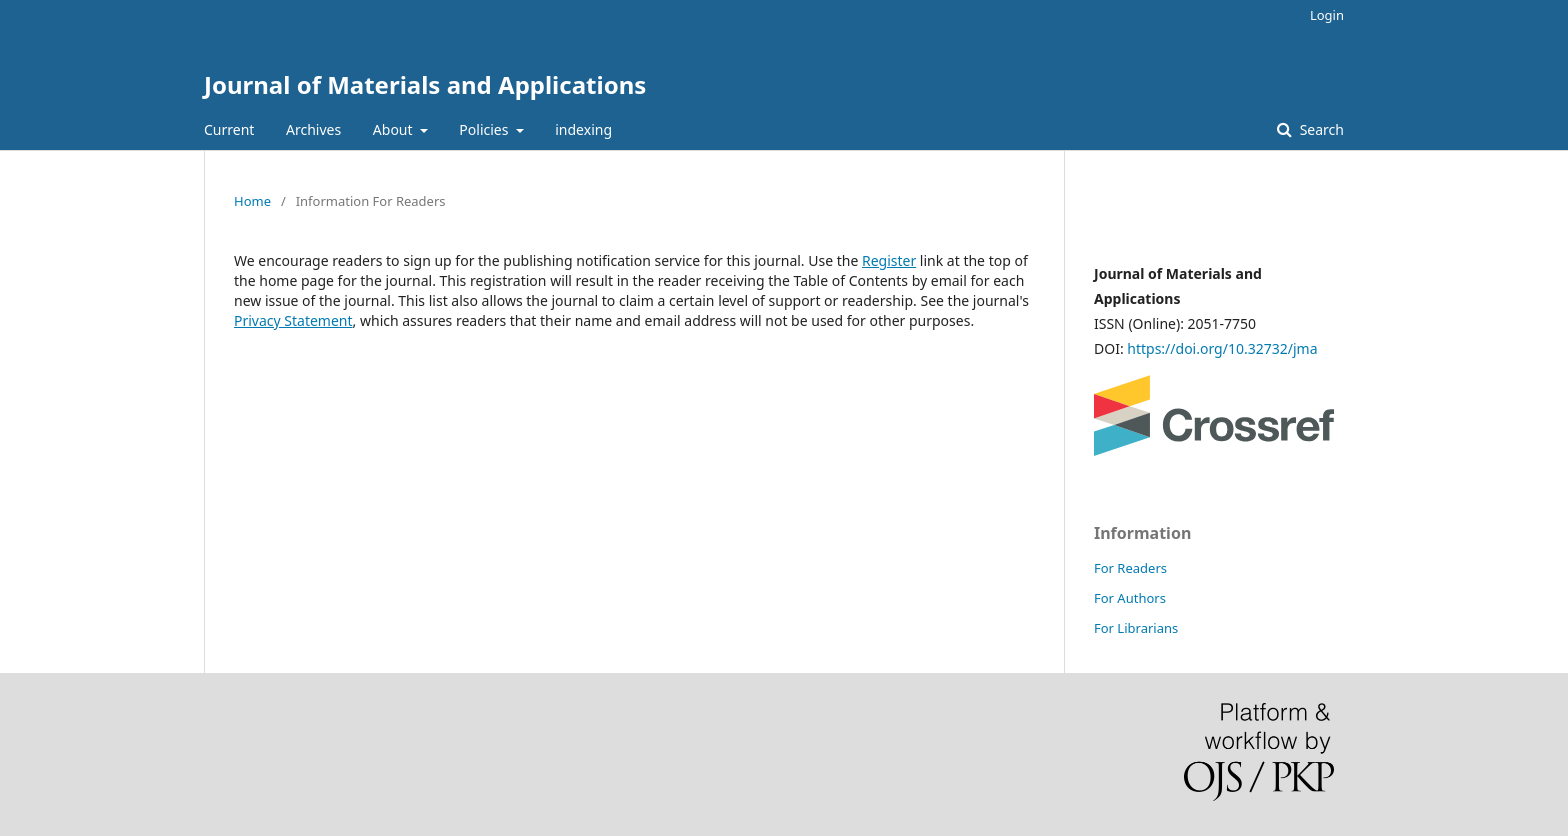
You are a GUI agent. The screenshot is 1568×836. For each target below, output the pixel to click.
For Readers (1130, 568)
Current (229, 129)
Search (1320, 129)
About (394, 129)
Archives (313, 129)
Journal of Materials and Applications (425, 84)
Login (1327, 15)
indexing (583, 129)
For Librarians (1136, 628)
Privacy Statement (293, 320)
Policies (485, 129)
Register (889, 260)
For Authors (1130, 598)
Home (252, 201)
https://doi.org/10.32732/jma (1222, 348)
